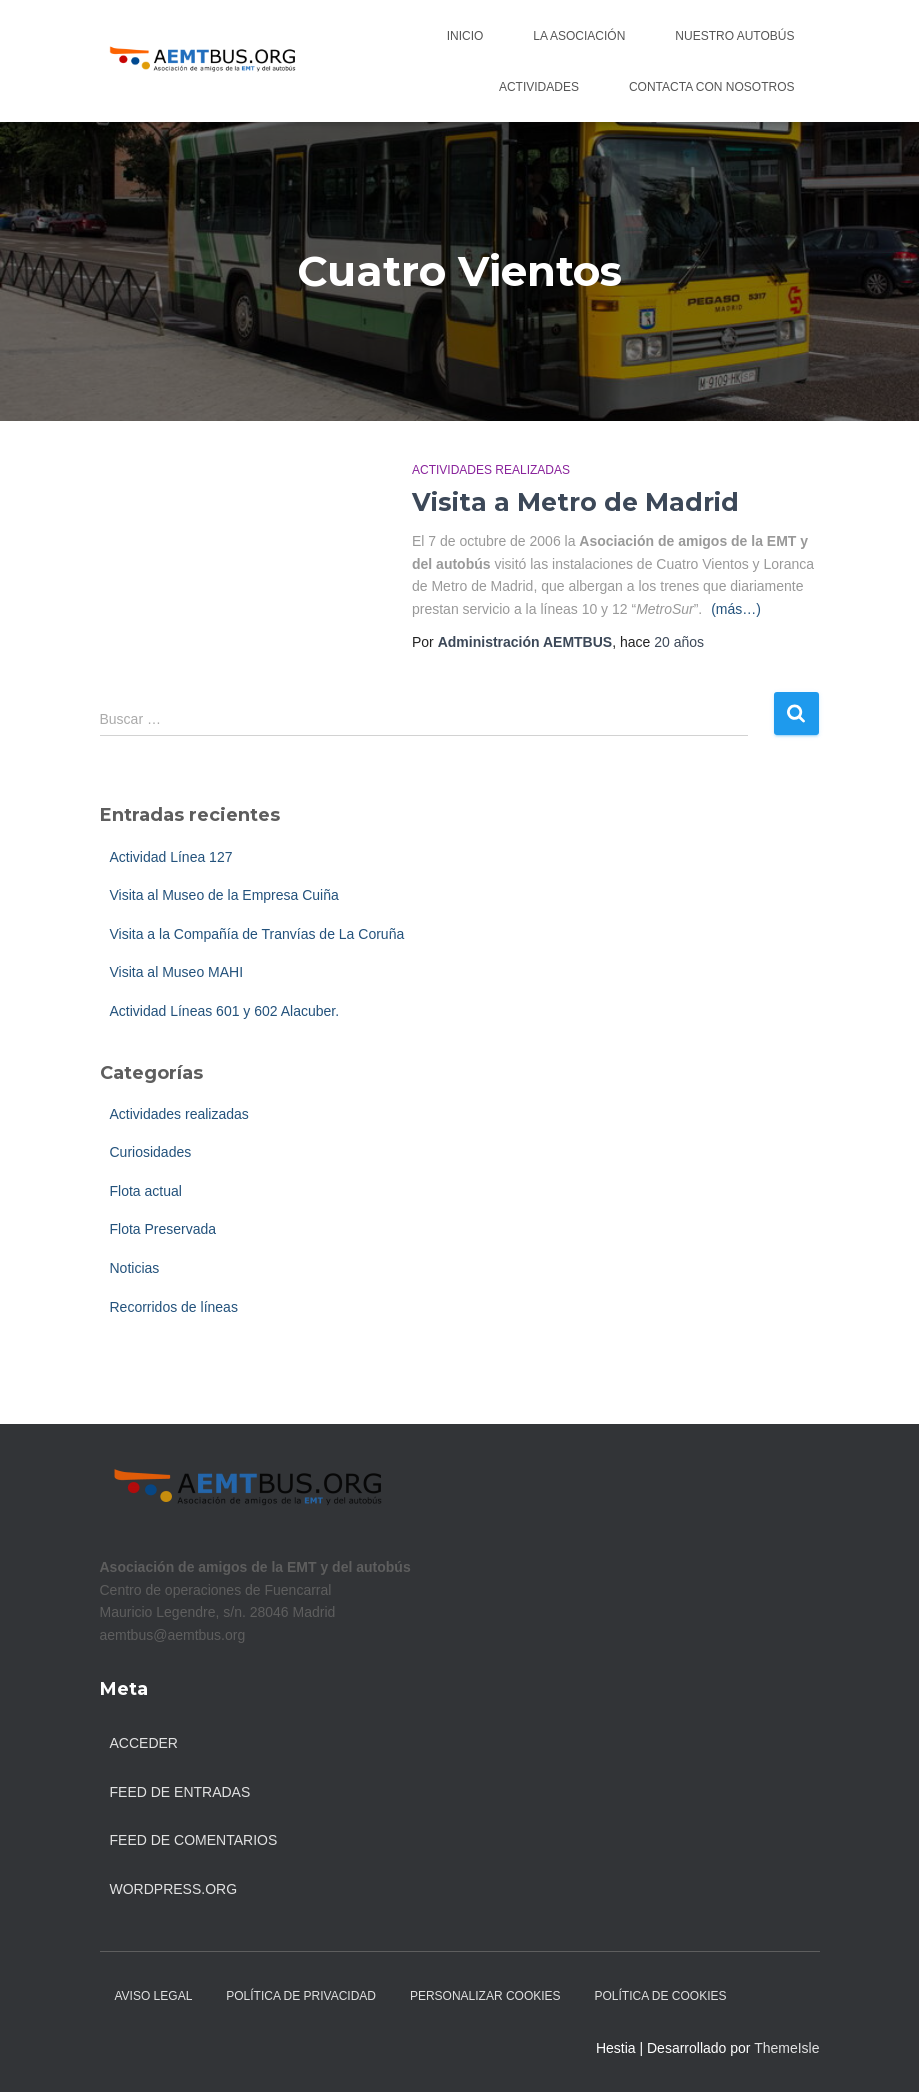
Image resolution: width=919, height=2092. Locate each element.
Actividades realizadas (491, 470)
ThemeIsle (786, 2048)
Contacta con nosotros (712, 87)
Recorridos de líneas (174, 1307)
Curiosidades (151, 1152)
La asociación (579, 36)
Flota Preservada (163, 1229)
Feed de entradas (180, 1792)
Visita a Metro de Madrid (575, 502)
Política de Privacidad (301, 1996)
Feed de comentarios (194, 1840)
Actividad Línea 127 (171, 857)
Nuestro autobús (734, 36)
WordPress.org (174, 1889)
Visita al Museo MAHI (177, 972)
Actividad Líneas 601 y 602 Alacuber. (225, 1011)
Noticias (135, 1268)
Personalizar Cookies (485, 1996)
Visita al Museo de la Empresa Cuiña (224, 895)
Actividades (539, 87)
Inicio (465, 36)
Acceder (144, 1743)
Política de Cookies (661, 1996)
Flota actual (146, 1191)
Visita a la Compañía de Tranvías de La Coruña (257, 934)
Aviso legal (154, 1996)
